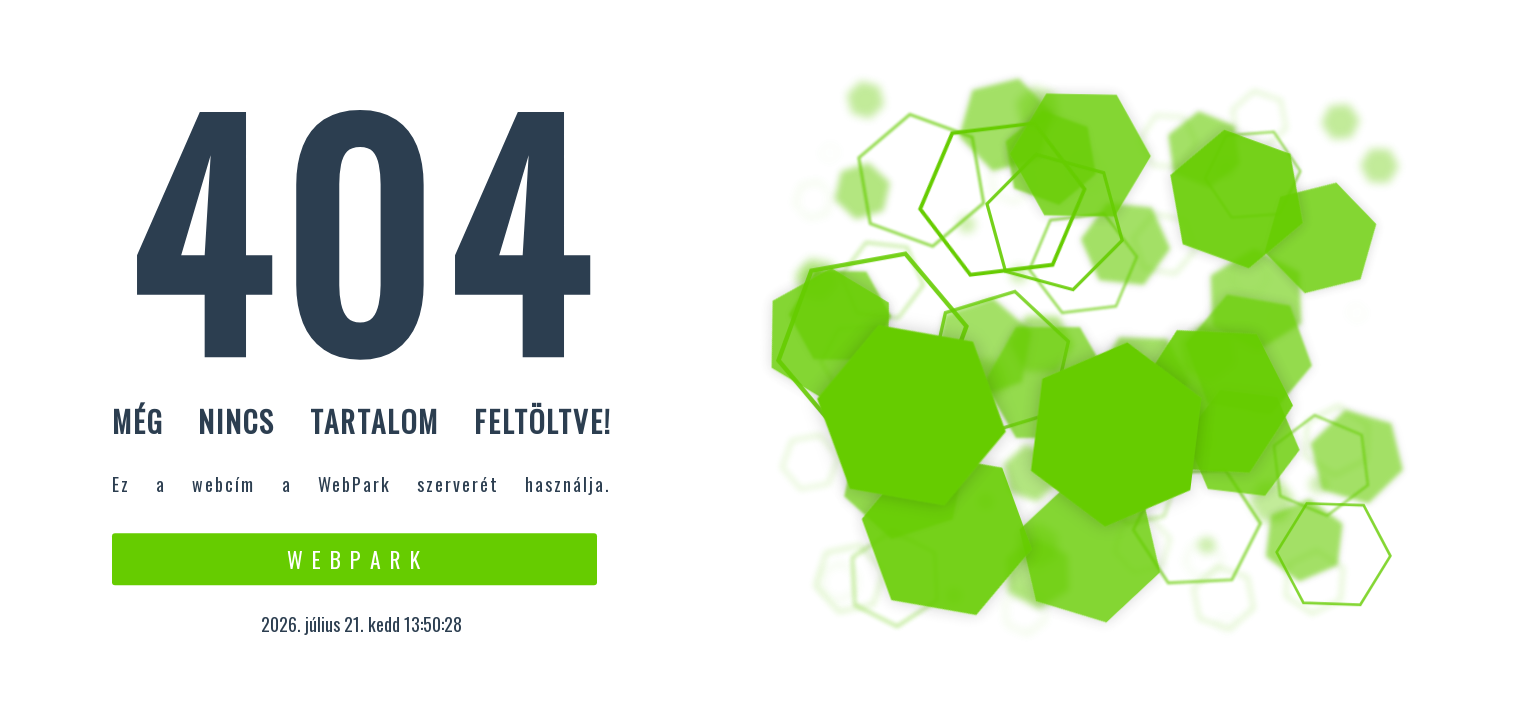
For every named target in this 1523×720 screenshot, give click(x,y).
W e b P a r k (354, 559)
